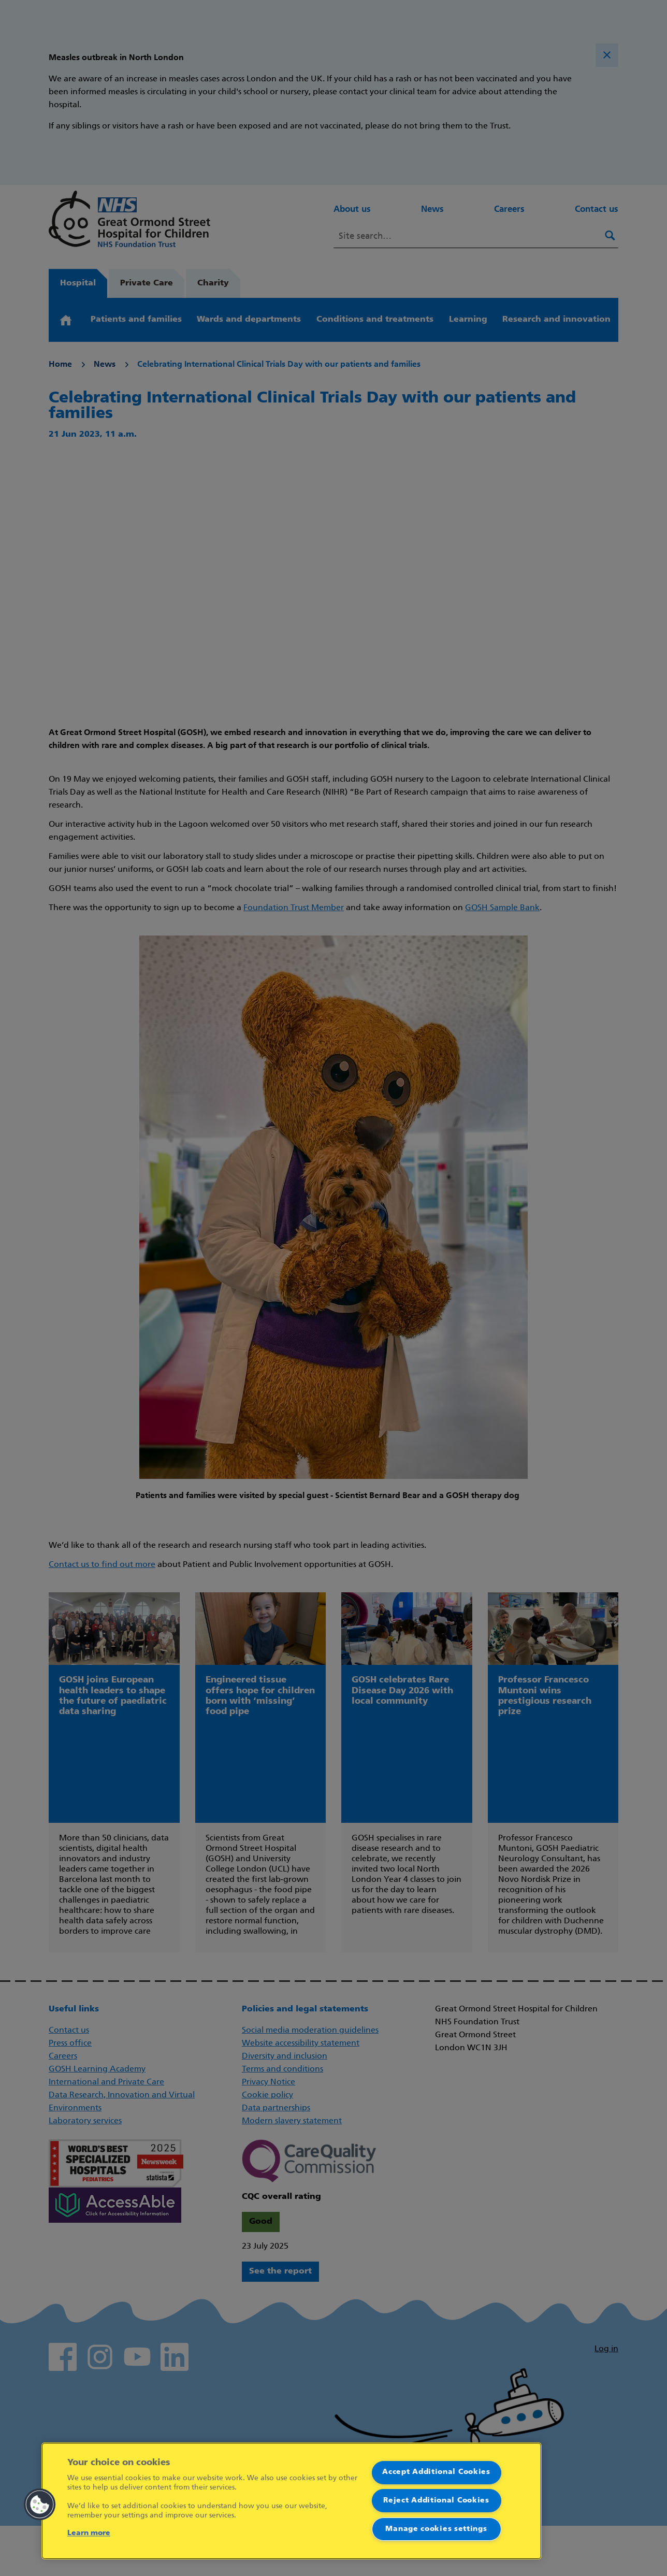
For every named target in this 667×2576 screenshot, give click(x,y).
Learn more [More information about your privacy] (88, 2533)
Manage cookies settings (436, 2529)
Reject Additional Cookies (436, 2501)
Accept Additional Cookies (436, 2472)
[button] (39, 2504)
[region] (291, 2500)
